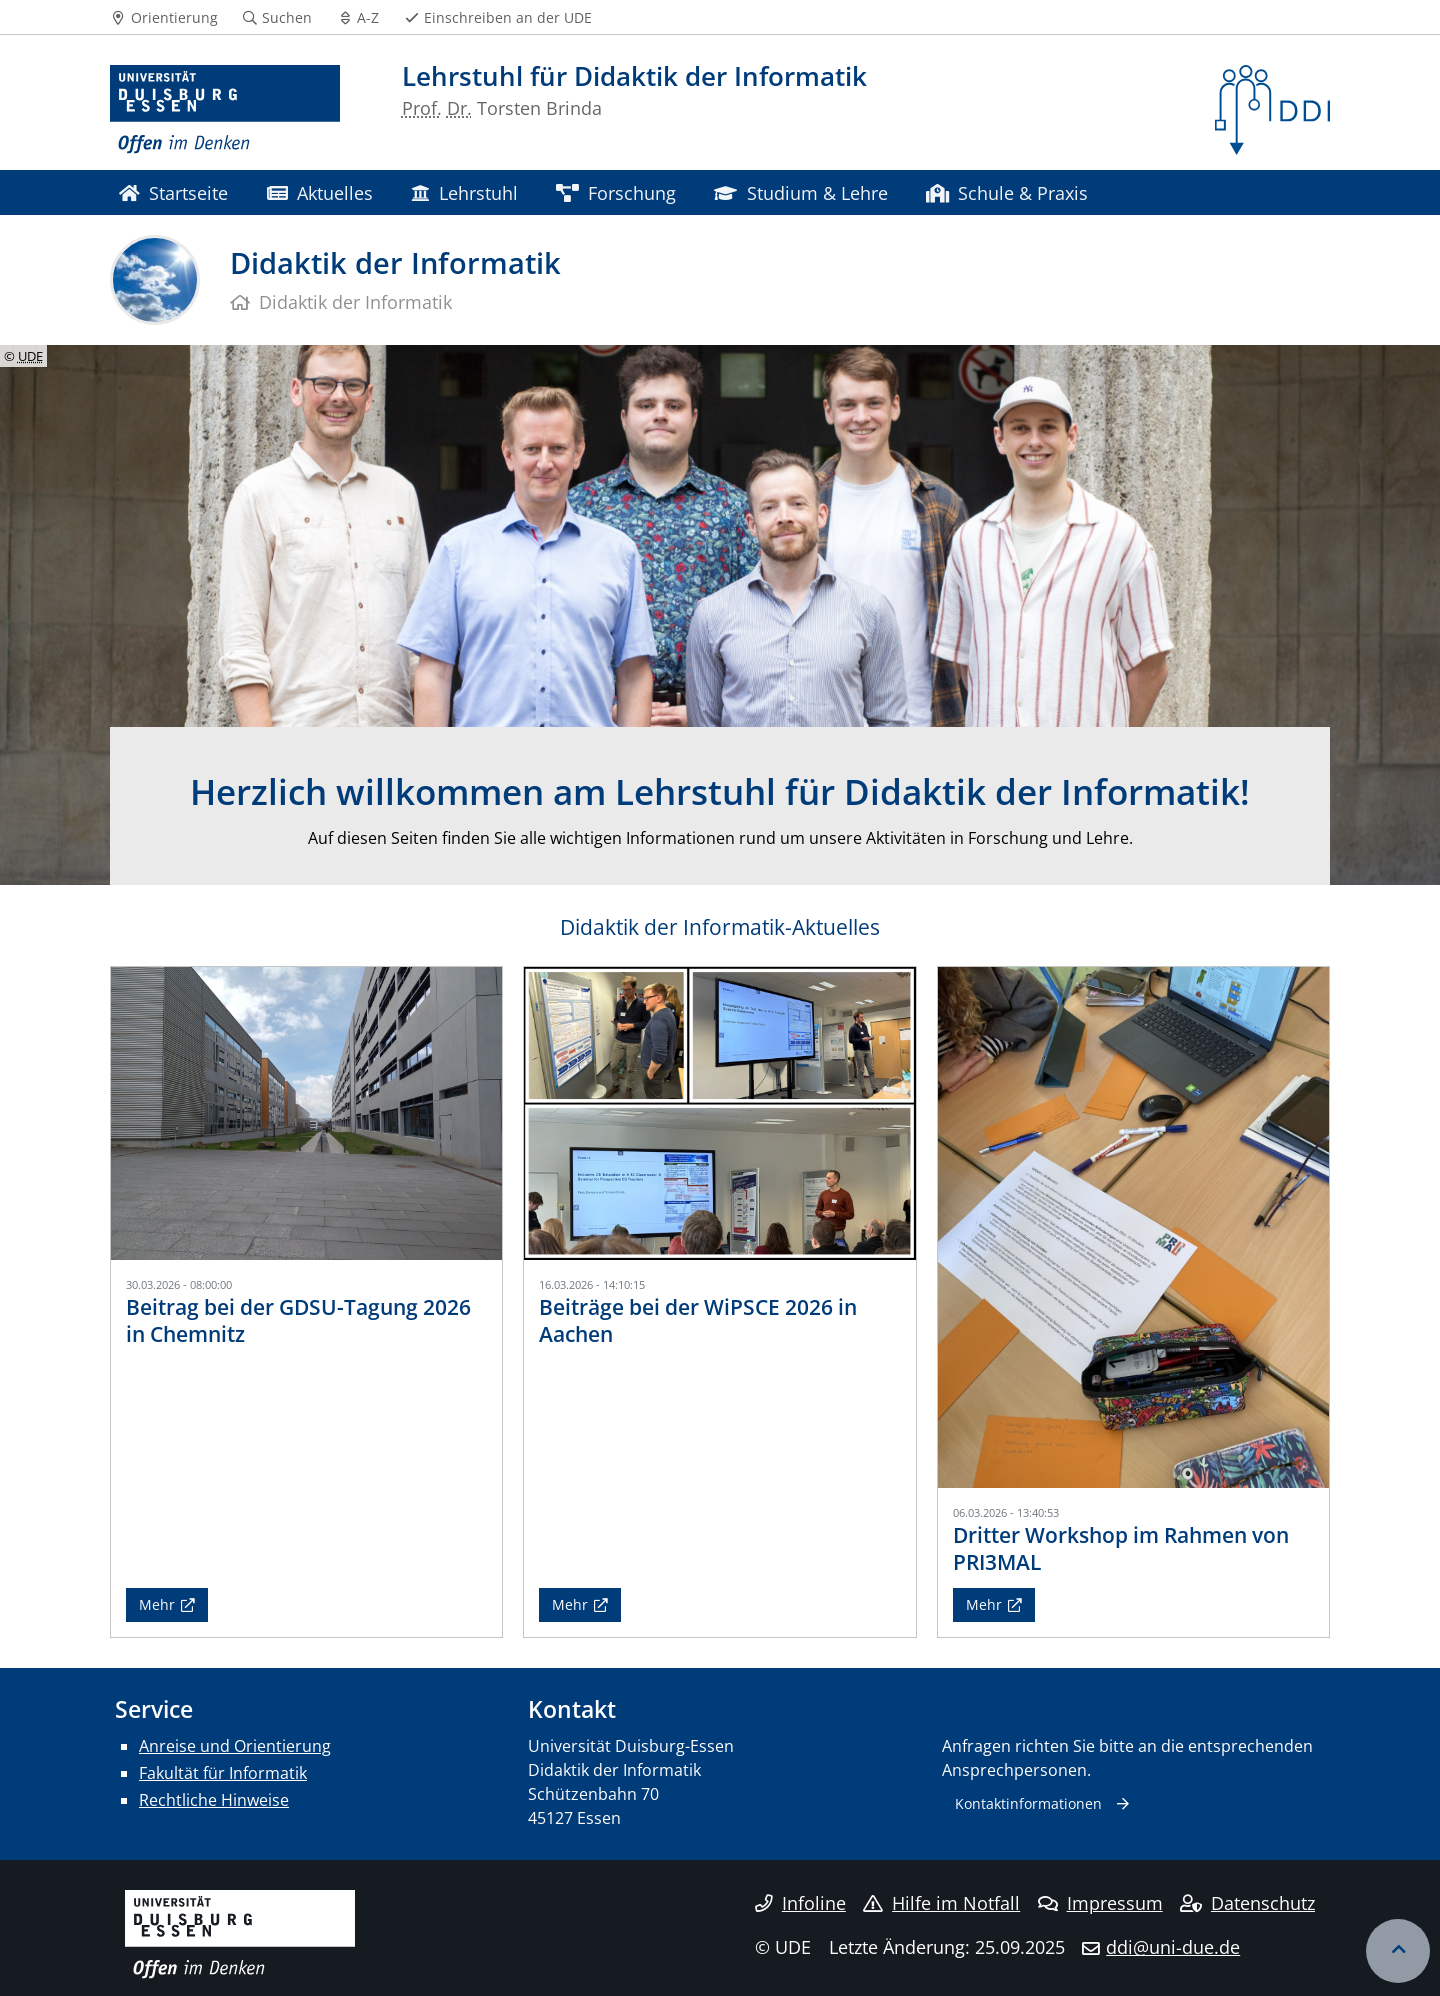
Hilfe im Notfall (941, 1903)
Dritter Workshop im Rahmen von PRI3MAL (1121, 1548)
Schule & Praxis (1007, 192)
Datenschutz (1247, 1903)
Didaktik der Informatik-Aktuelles (720, 927)
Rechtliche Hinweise (214, 1800)
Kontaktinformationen (1028, 1803)
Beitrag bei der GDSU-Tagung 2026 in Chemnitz (298, 1320)
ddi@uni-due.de (1173, 1947)
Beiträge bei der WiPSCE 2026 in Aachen (698, 1320)
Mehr (157, 1604)
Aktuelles (320, 192)
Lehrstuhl (464, 192)
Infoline (800, 1903)
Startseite (173, 192)
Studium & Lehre (800, 192)
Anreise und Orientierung (235, 1746)
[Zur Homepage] (225, 110)
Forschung (616, 192)
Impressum (1100, 1903)
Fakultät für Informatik (223, 1773)
